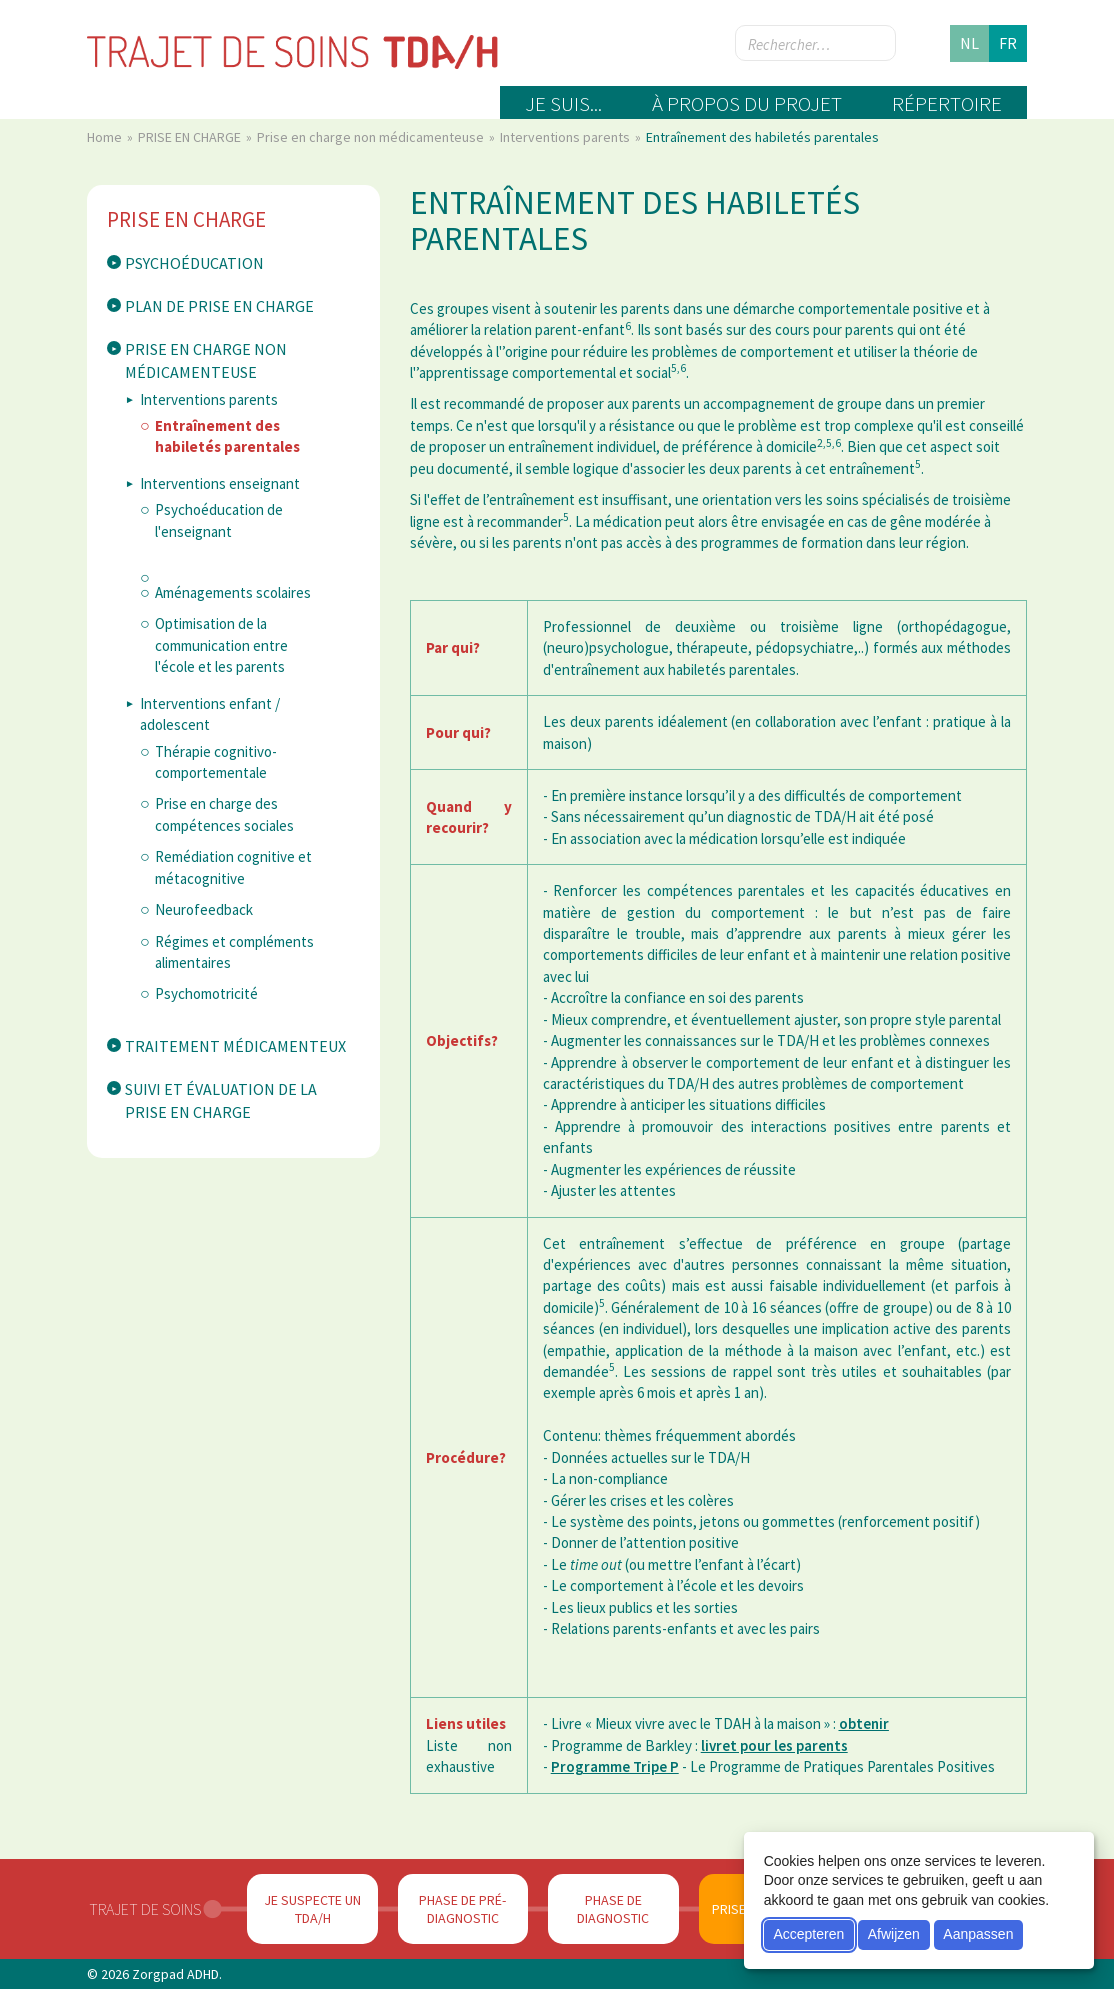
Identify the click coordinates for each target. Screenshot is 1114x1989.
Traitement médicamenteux (235, 1046)
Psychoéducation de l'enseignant (219, 520)
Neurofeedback (204, 909)
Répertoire (947, 103)
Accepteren (808, 1934)
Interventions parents (566, 137)
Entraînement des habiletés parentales (227, 436)
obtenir (864, 1723)
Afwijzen (894, 1934)
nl (969, 43)
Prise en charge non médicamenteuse (372, 137)
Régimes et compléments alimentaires (234, 952)
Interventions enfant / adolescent (210, 714)
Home (106, 137)
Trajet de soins (145, 1909)
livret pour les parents (774, 1745)
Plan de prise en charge (219, 306)
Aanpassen (978, 1934)
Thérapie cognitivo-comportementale (216, 762)
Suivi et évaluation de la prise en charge (221, 1100)
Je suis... (563, 103)
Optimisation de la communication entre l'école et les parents (221, 645)
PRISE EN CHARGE (191, 137)
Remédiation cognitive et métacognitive (233, 867)
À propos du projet (747, 103)
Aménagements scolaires (233, 592)
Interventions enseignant (220, 483)
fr (1008, 43)
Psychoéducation (194, 263)
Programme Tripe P (615, 1766)
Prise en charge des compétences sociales (224, 814)
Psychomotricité (206, 993)
